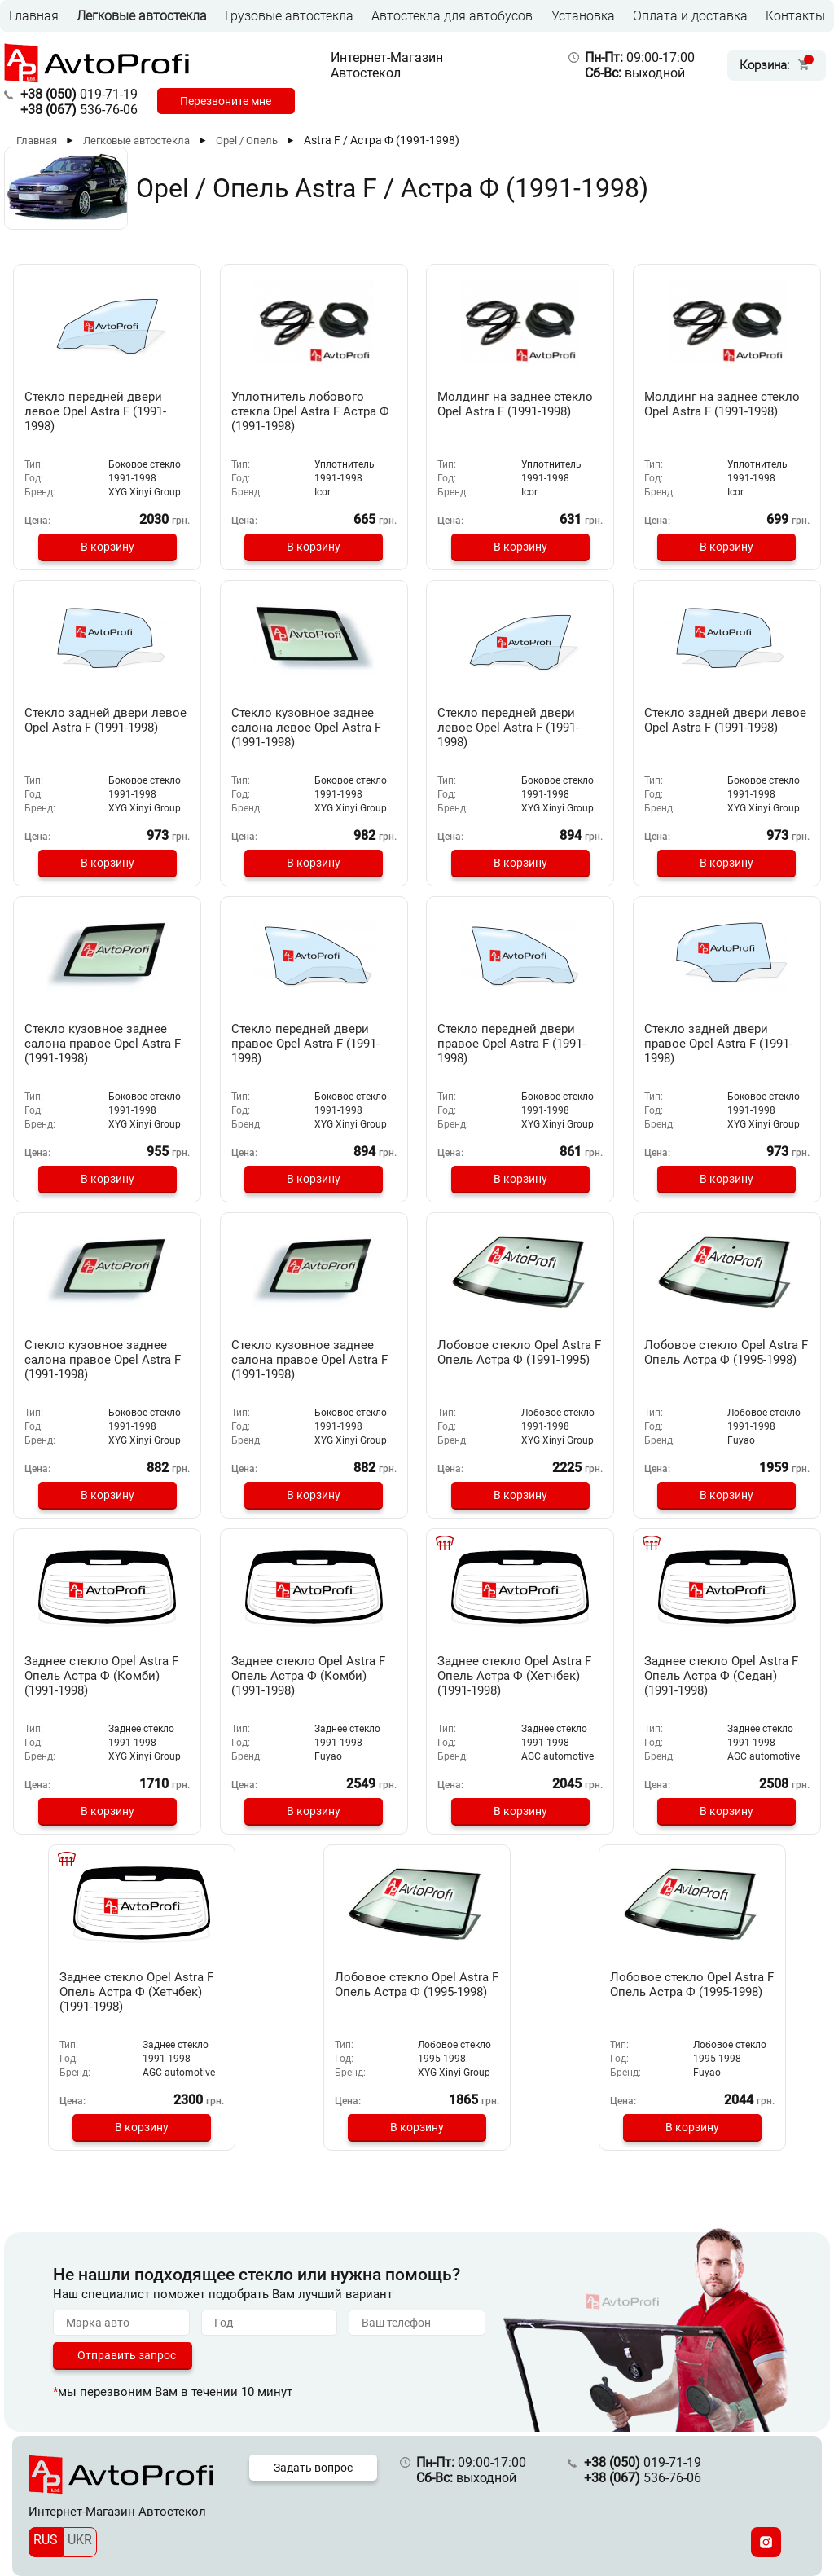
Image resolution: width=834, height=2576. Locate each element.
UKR (80, 2539)
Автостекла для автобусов (452, 16)
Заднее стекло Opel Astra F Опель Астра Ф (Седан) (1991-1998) (727, 1676)
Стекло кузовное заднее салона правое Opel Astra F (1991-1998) (103, 1044)
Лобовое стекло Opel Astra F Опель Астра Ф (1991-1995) (520, 1360)
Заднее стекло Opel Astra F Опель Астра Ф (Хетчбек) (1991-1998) (520, 1676)
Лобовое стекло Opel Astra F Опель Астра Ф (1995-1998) (727, 1360)
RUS (45, 2539)
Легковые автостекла (142, 16)
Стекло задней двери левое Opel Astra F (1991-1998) (101, 728)
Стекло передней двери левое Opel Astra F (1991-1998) (101, 411)
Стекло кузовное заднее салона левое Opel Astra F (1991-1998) (312, 728)
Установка (583, 16)
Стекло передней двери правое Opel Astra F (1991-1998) (311, 1044)
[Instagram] (766, 2542)
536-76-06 (79, 109)
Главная (34, 16)
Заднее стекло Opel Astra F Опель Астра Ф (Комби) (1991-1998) (107, 1676)
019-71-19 (79, 94)
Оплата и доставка (690, 16)
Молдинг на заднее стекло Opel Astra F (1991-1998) (516, 411)
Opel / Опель (247, 140)
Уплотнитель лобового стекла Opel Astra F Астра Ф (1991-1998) (309, 411)
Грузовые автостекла (289, 16)
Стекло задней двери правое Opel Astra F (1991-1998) (724, 1044)
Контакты (795, 16)
